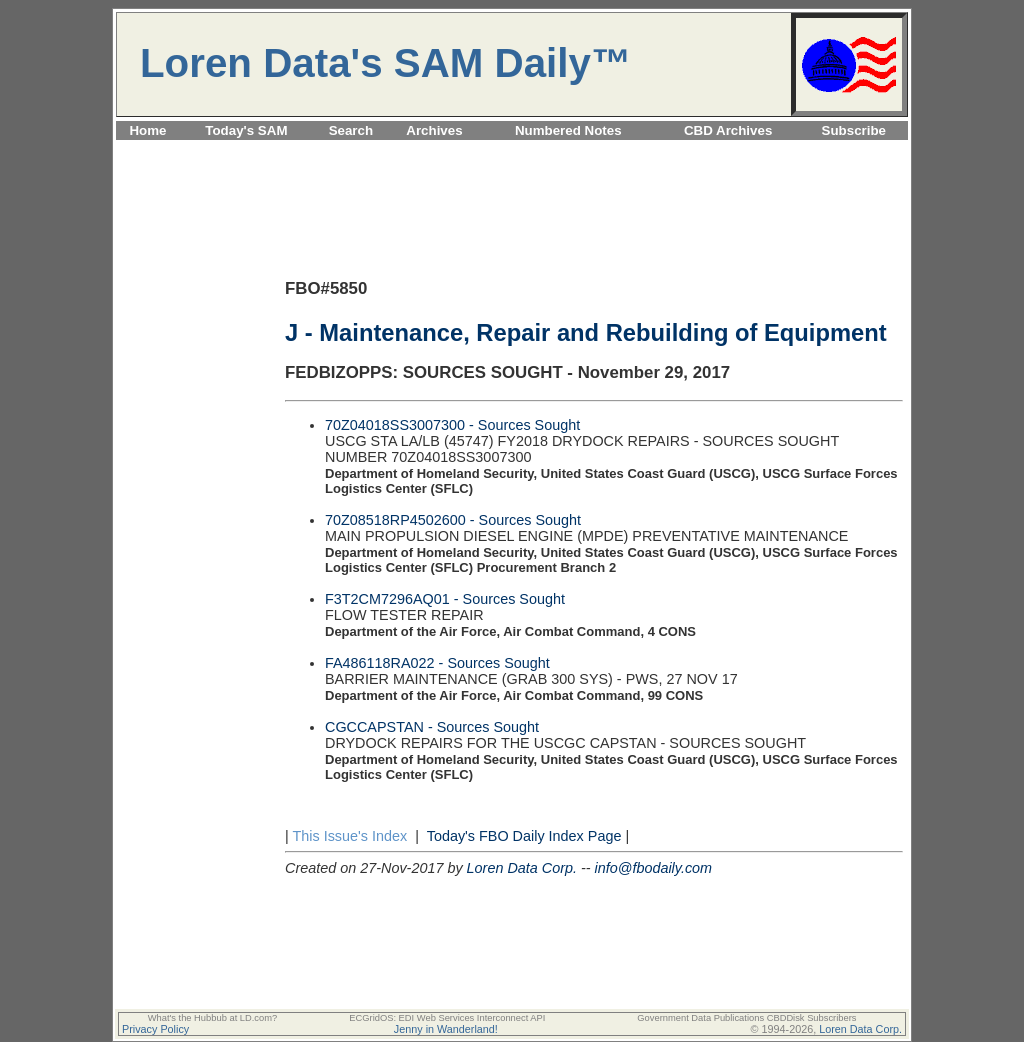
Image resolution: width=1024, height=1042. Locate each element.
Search (351, 130)
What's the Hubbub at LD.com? (213, 1018)
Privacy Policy (155, 1029)
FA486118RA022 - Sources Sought (437, 663)
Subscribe (854, 130)
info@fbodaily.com (654, 868)
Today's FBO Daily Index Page (524, 836)
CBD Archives (728, 130)
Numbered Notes (568, 130)
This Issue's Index (349, 836)
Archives (434, 130)
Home (147, 130)
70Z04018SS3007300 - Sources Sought (452, 425)
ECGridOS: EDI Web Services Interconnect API (447, 1018)
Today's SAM (246, 130)
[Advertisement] (512, 151)
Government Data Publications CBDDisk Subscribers (746, 1018)
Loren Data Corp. (522, 868)
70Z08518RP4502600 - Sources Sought (453, 520)
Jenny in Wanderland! (446, 1029)
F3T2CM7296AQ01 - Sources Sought (445, 599)
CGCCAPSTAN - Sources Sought (432, 727)
